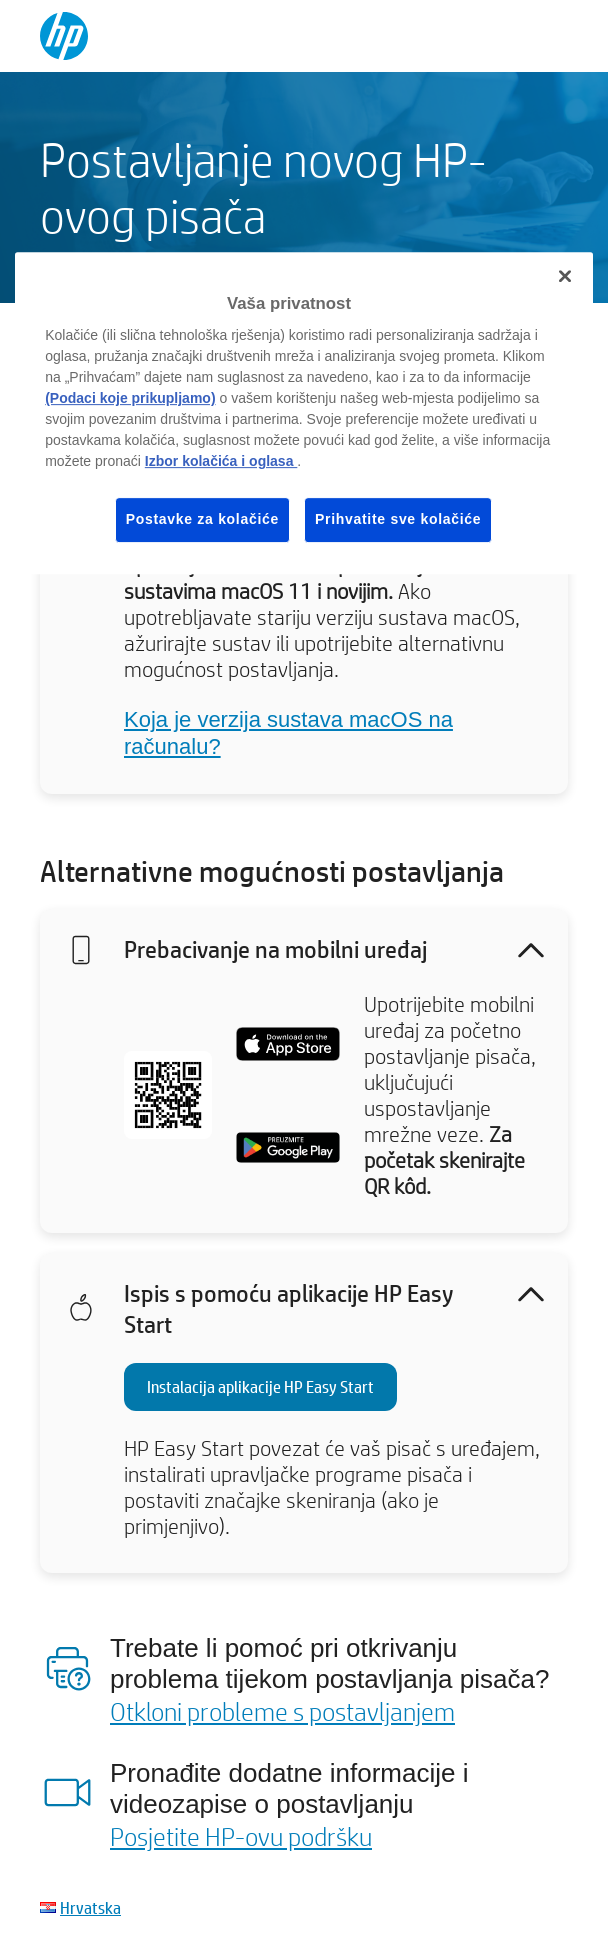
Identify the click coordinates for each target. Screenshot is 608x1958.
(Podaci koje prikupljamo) (130, 398)
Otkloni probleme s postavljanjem (282, 1711)
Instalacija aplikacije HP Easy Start (260, 1386)
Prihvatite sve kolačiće (398, 519)
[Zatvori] (565, 276)
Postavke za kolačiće (202, 519)
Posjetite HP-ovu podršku (241, 1836)
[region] (304, 413)
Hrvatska (90, 1907)
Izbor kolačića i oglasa (221, 461)
